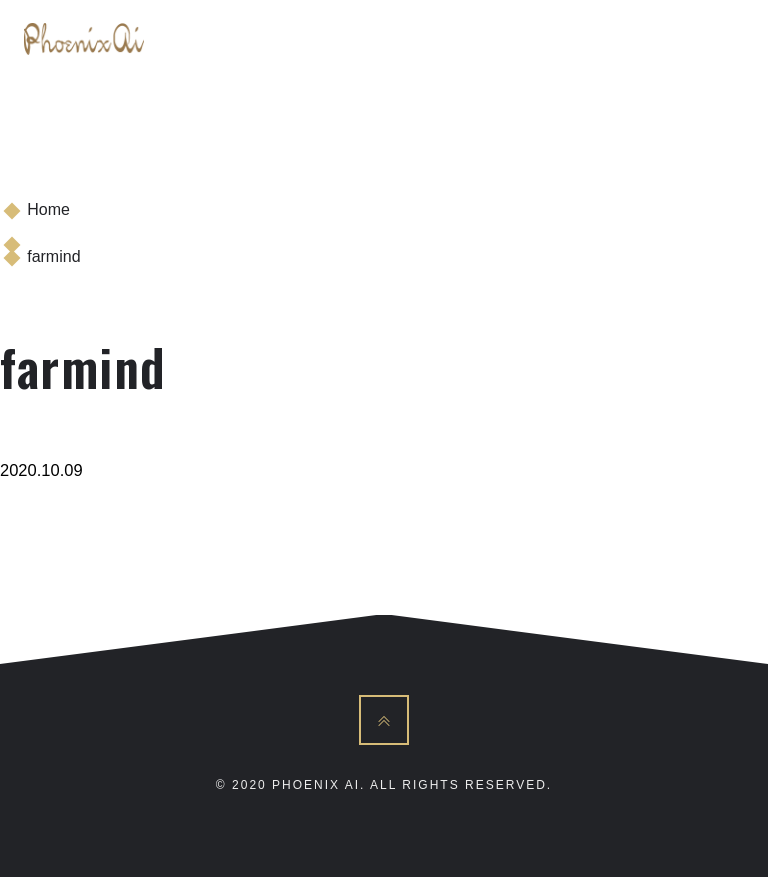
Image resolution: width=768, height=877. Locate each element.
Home (48, 209)
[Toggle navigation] (722, 39)
